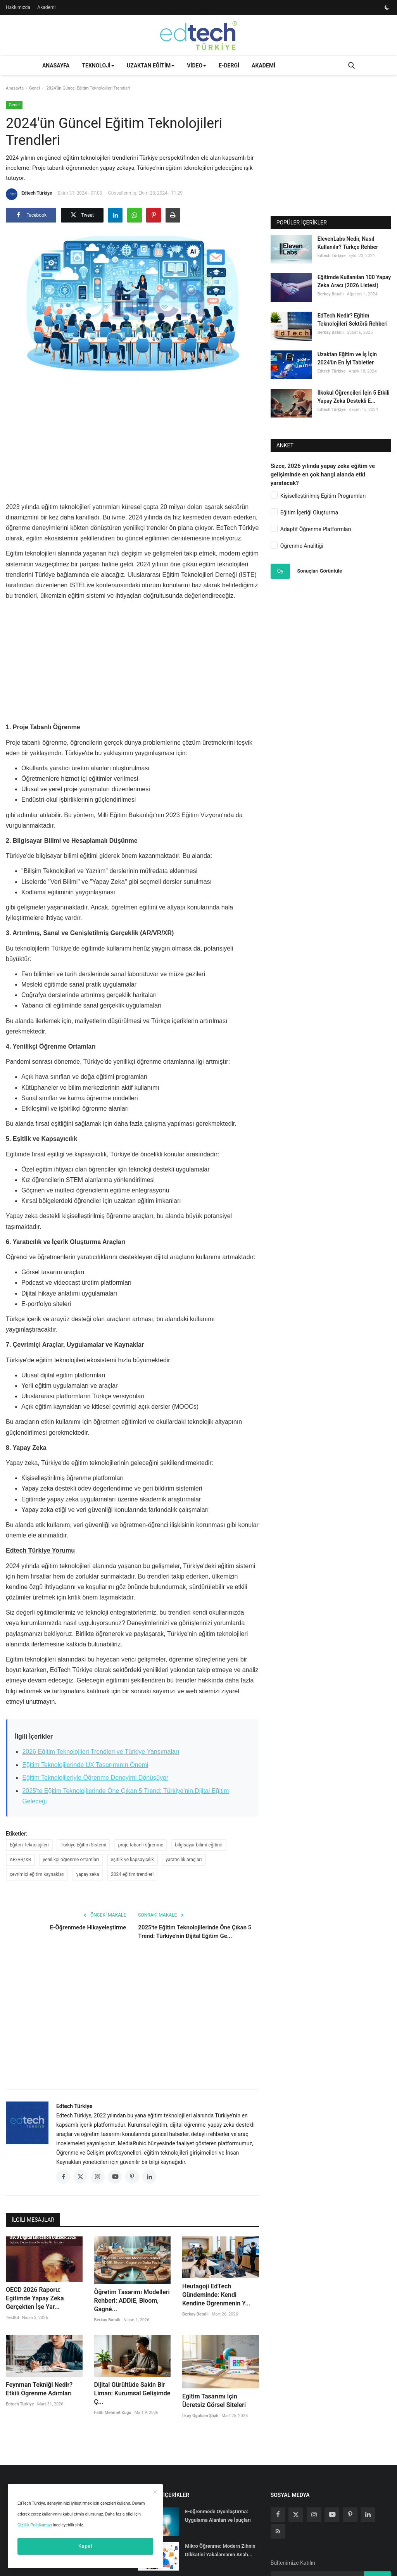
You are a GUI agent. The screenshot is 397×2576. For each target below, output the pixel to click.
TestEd (12, 2317)
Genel (34, 88)
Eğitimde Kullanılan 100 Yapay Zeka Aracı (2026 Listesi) (354, 281)
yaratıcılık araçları (184, 1859)
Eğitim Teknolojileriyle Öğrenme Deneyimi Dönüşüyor (95, 1777)
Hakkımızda (18, 7)
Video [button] (196, 65)
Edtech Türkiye (29, 194)
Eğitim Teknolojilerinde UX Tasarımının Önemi (85, 1765)
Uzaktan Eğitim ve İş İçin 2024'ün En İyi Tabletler (347, 358)
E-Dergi (229, 65)
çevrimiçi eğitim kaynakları (37, 1874)
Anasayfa (55, 65)
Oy (280, 571)
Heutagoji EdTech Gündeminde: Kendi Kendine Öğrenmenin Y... (216, 2295)
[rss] (278, 2531)
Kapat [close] (85, 2546)
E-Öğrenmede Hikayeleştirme (88, 1927)
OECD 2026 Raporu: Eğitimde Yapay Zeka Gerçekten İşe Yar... (35, 2298)
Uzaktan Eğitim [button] (150, 65)
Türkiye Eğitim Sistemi (83, 1845)
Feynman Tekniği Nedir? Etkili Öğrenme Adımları (39, 2389)
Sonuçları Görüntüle (319, 571)
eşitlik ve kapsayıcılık (132, 1859)
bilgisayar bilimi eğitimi (199, 1845)
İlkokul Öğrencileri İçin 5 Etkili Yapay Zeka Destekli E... (354, 397)
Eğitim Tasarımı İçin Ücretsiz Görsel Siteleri (214, 2401)
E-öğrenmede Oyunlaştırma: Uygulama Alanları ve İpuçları (218, 2516)
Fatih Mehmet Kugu (112, 2412)
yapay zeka (87, 1874)
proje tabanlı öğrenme (140, 1845)
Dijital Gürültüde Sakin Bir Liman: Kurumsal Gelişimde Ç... (132, 2393)
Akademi (46, 7)
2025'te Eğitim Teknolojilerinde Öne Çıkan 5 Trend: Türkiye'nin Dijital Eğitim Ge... (194, 1931)
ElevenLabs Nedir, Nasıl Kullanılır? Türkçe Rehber (348, 243)
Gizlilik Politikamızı (34, 2525)
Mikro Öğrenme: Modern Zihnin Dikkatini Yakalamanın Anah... (220, 2550)
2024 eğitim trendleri (132, 1874)
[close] (155, 2492)
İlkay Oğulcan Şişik (200, 2415)
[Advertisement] (147, 437)
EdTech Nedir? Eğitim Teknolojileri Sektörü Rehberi (353, 319)
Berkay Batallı (107, 2319)
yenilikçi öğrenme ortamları (71, 1859)
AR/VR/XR (20, 1859)
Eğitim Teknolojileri (29, 1845)
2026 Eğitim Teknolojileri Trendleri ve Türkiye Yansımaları (100, 1751)
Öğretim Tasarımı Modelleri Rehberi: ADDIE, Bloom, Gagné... (132, 2300)
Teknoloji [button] (98, 65)
